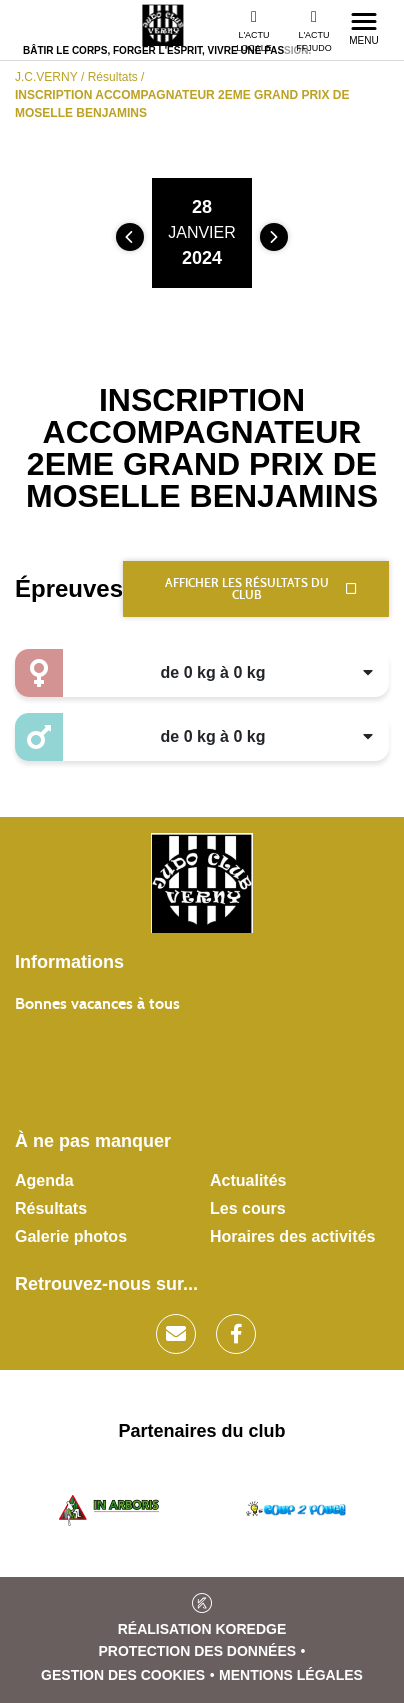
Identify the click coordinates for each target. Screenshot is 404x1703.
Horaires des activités (292, 1236)
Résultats (51, 1208)
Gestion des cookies (123, 1675)
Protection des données (198, 1651)
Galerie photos (71, 1236)
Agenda (44, 1180)
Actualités (248, 1180)
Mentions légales (291, 1675)
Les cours (248, 1208)
